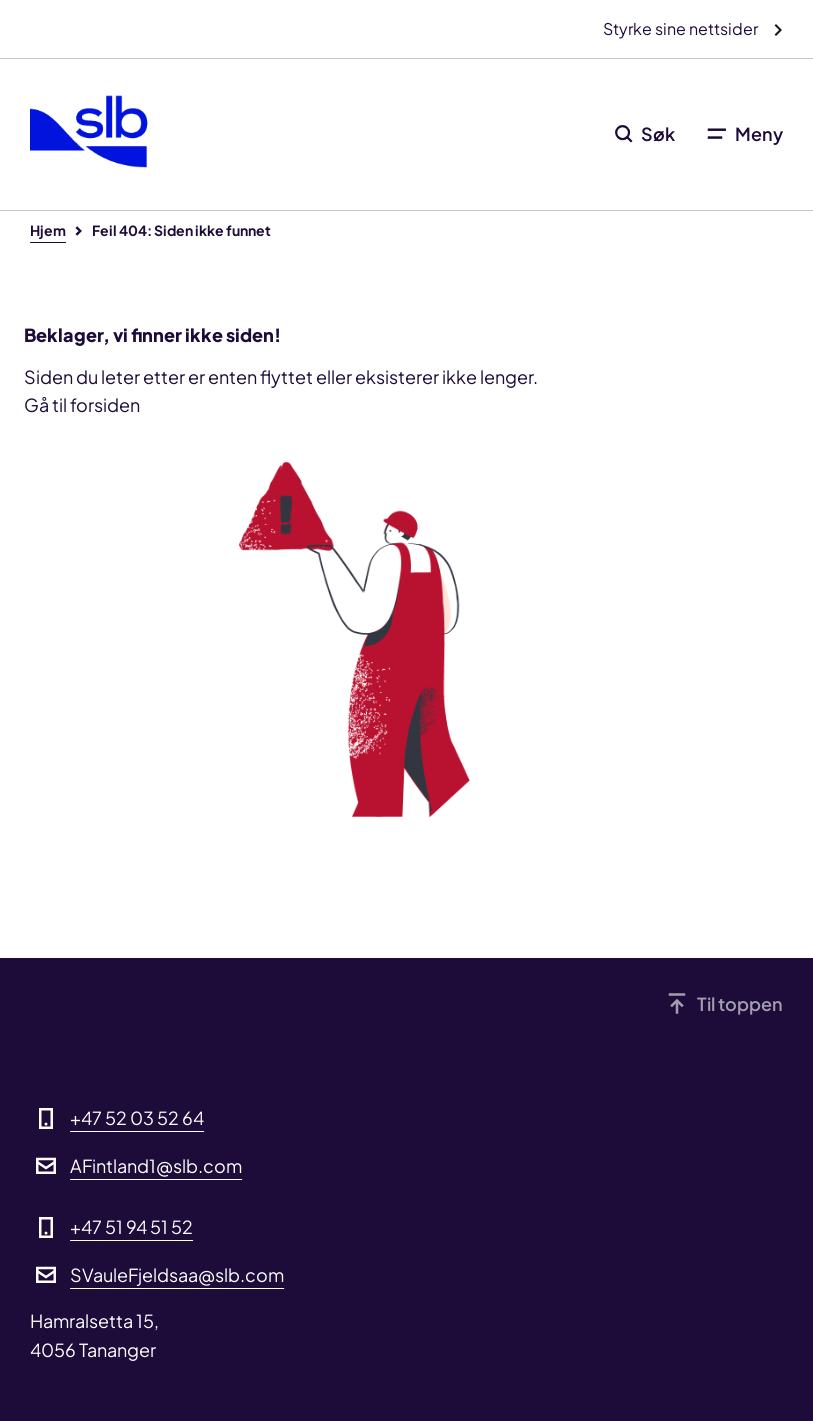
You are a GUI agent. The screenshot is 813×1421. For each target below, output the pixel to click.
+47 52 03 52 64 (137, 1117)
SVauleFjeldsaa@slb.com (177, 1274)
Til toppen (740, 1003)
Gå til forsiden (82, 404)
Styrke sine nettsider (682, 28)
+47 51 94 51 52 (131, 1226)
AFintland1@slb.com (156, 1165)
